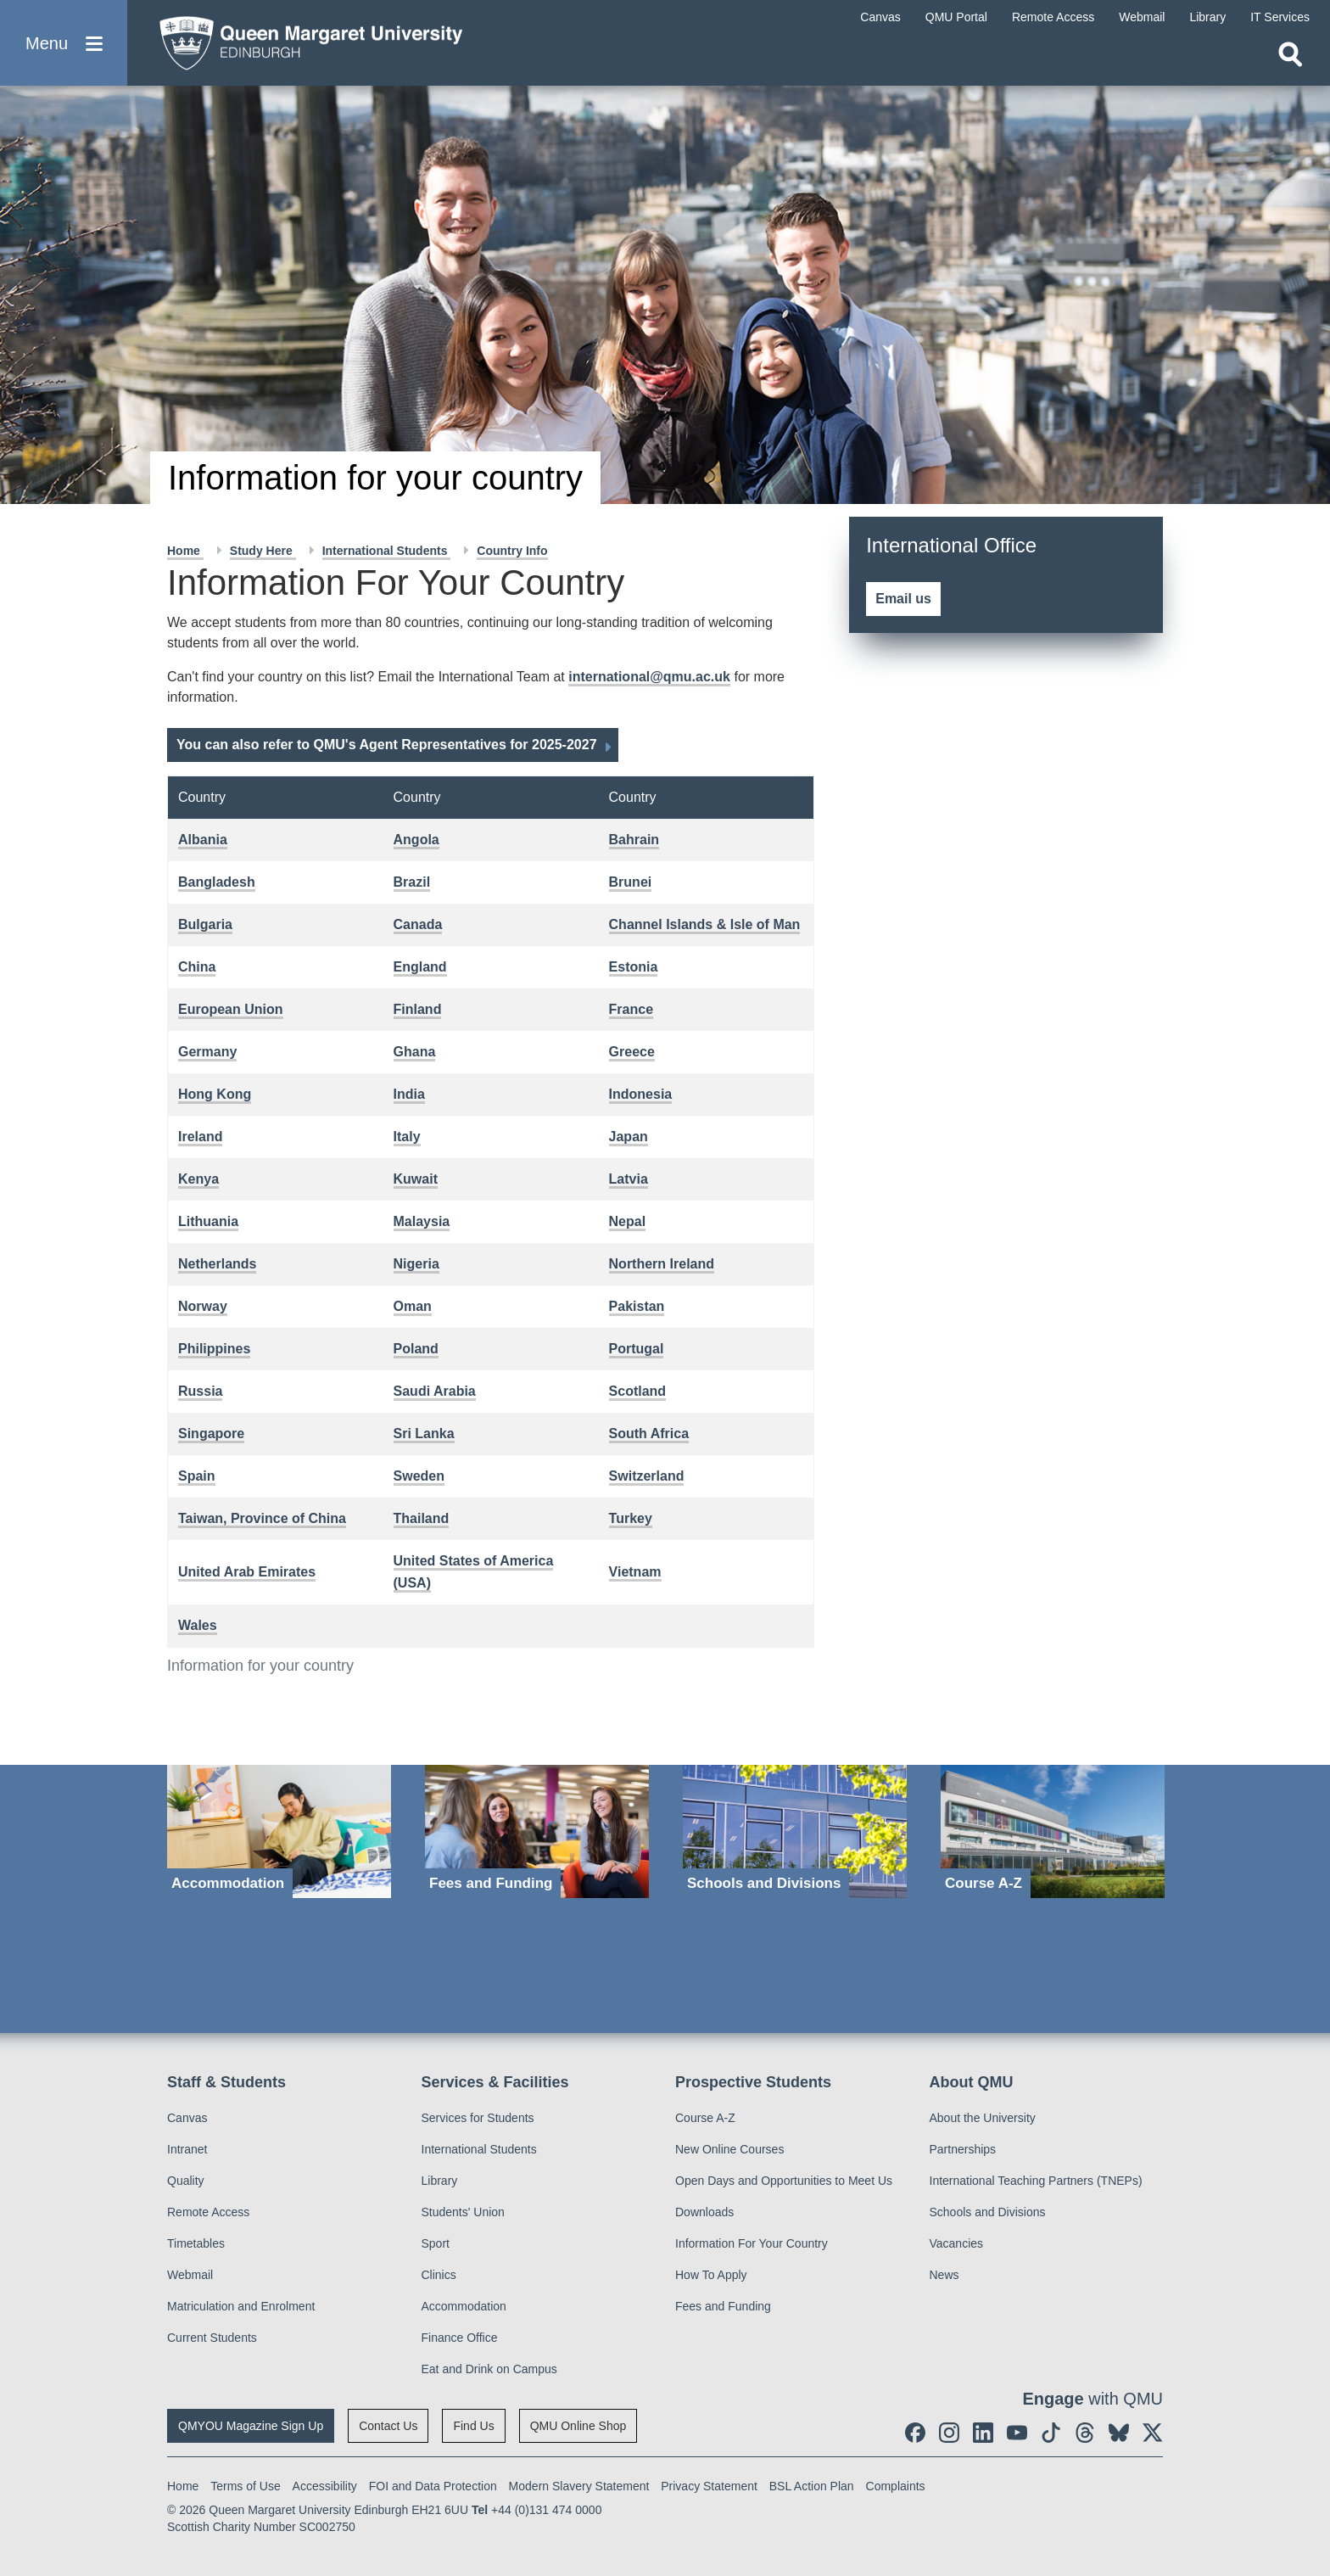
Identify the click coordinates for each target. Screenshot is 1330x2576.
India (409, 1094)
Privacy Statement (709, 2486)
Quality (185, 2180)
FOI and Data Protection (433, 2486)
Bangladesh (216, 882)
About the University (983, 2118)
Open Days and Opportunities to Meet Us (783, 2180)
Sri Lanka (424, 1433)
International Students (386, 550)
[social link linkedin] (983, 2432)
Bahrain (634, 839)
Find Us (473, 2426)
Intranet (187, 2149)
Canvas (187, 2118)
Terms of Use (245, 2486)
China (196, 967)
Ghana (415, 1051)
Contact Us (388, 2426)
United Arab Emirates (247, 1572)
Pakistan (637, 1306)
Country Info (512, 550)
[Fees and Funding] (537, 1831)
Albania (202, 839)
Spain (196, 1476)
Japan (628, 1136)
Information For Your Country (751, 2243)
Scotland (638, 1391)
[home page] (306, 39)
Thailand (422, 1518)
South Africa (649, 1433)
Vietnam (635, 1572)
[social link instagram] (949, 2432)
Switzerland (647, 1476)
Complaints (895, 2486)
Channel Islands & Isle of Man (705, 924)
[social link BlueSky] (1119, 2432)
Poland (416, 1348)
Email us (903, 598)
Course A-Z (705, 2118)
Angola (416, 839)
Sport (436, 2243)
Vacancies (957, 2243)
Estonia (633, 967)
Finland (418, 1009)
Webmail (190, 2275)
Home (185, 550)
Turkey (630, 1518)
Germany (207, 1051)
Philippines (214, 1348)
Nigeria (416, 1264)
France (631, 1009)
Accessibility (325, 2486)
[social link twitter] (1153, 2432)
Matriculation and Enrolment (241, 2306)
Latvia (628, 1179)
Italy (407, 1136)
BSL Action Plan (811, 2486)
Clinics (439, 2275)
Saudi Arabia (435, 1391)
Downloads (704, 2212)
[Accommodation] (279, 1831)
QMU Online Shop (578, 2426)
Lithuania (208, 1221)
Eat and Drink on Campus (489, 2369)
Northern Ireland (661, 1264)
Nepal (627, 1221)
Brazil (412, 882)
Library (440, 2180)
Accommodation (464, 2306)
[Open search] (1290, 56)
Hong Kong (214, 1094)
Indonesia (641, 1094)
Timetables (196, 2243)
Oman (413, 1306)
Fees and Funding (723, 2306)
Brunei (630, 882)
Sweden (419, 1476)
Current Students (212, 2337)
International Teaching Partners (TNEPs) (1036, 2180)
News (944, 2275)
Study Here (263, 550)
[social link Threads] (1085, 2432)
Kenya (198, 1179)
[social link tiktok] (1051, 2432)
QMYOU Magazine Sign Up (250, 2426)
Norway (202, 1306)
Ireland (200, 1136)
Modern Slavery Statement (579, 2486)
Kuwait (416, 1179)
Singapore (211, 1433)
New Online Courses (729, 2149)
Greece (632, 1051)
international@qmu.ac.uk (649, 676)
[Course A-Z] (1053, 1831)
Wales (197, 1625)
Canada (418, 924)
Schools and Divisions (988, 2212)
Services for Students (478, 2118)
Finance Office (460, 2337)
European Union (230, 1009)
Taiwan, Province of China (262, 1518)
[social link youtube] (1017, 2432)
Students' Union (463, 2212)
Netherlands (217, 1264)
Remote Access (208, 2212)
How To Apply (711, 2275)
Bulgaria (205, 924)
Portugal (636, 1348)
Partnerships (963, 2149)
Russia (200, 1391)
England (420, 967)
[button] (63, 43)
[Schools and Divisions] (795, 1831)
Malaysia (422, 1221)
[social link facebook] (915, 2432)
